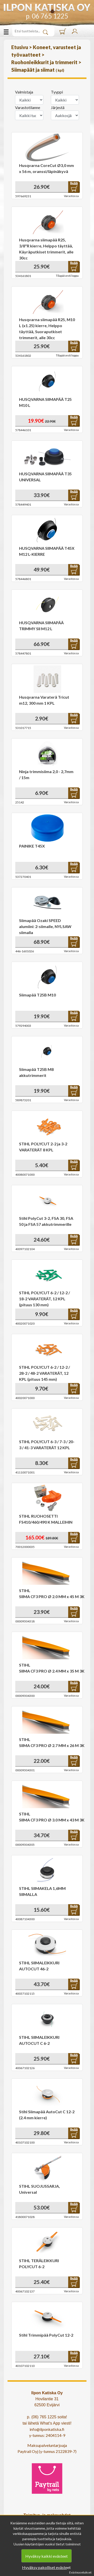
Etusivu (20, 47)
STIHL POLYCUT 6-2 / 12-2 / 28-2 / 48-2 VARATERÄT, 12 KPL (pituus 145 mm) (44, 1373)
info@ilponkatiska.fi (47, 2429)
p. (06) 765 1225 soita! (47, 2417)
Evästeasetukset (80, 2572)
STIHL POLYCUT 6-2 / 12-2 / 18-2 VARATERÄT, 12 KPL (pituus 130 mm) (44, 1298)
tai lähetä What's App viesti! (47, 2423)
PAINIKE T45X (32, 846)
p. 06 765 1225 (47, 16)
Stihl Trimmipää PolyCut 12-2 (46, 2335)
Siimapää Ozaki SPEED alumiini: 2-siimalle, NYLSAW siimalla (45, 926)
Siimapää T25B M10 (37, 994)
